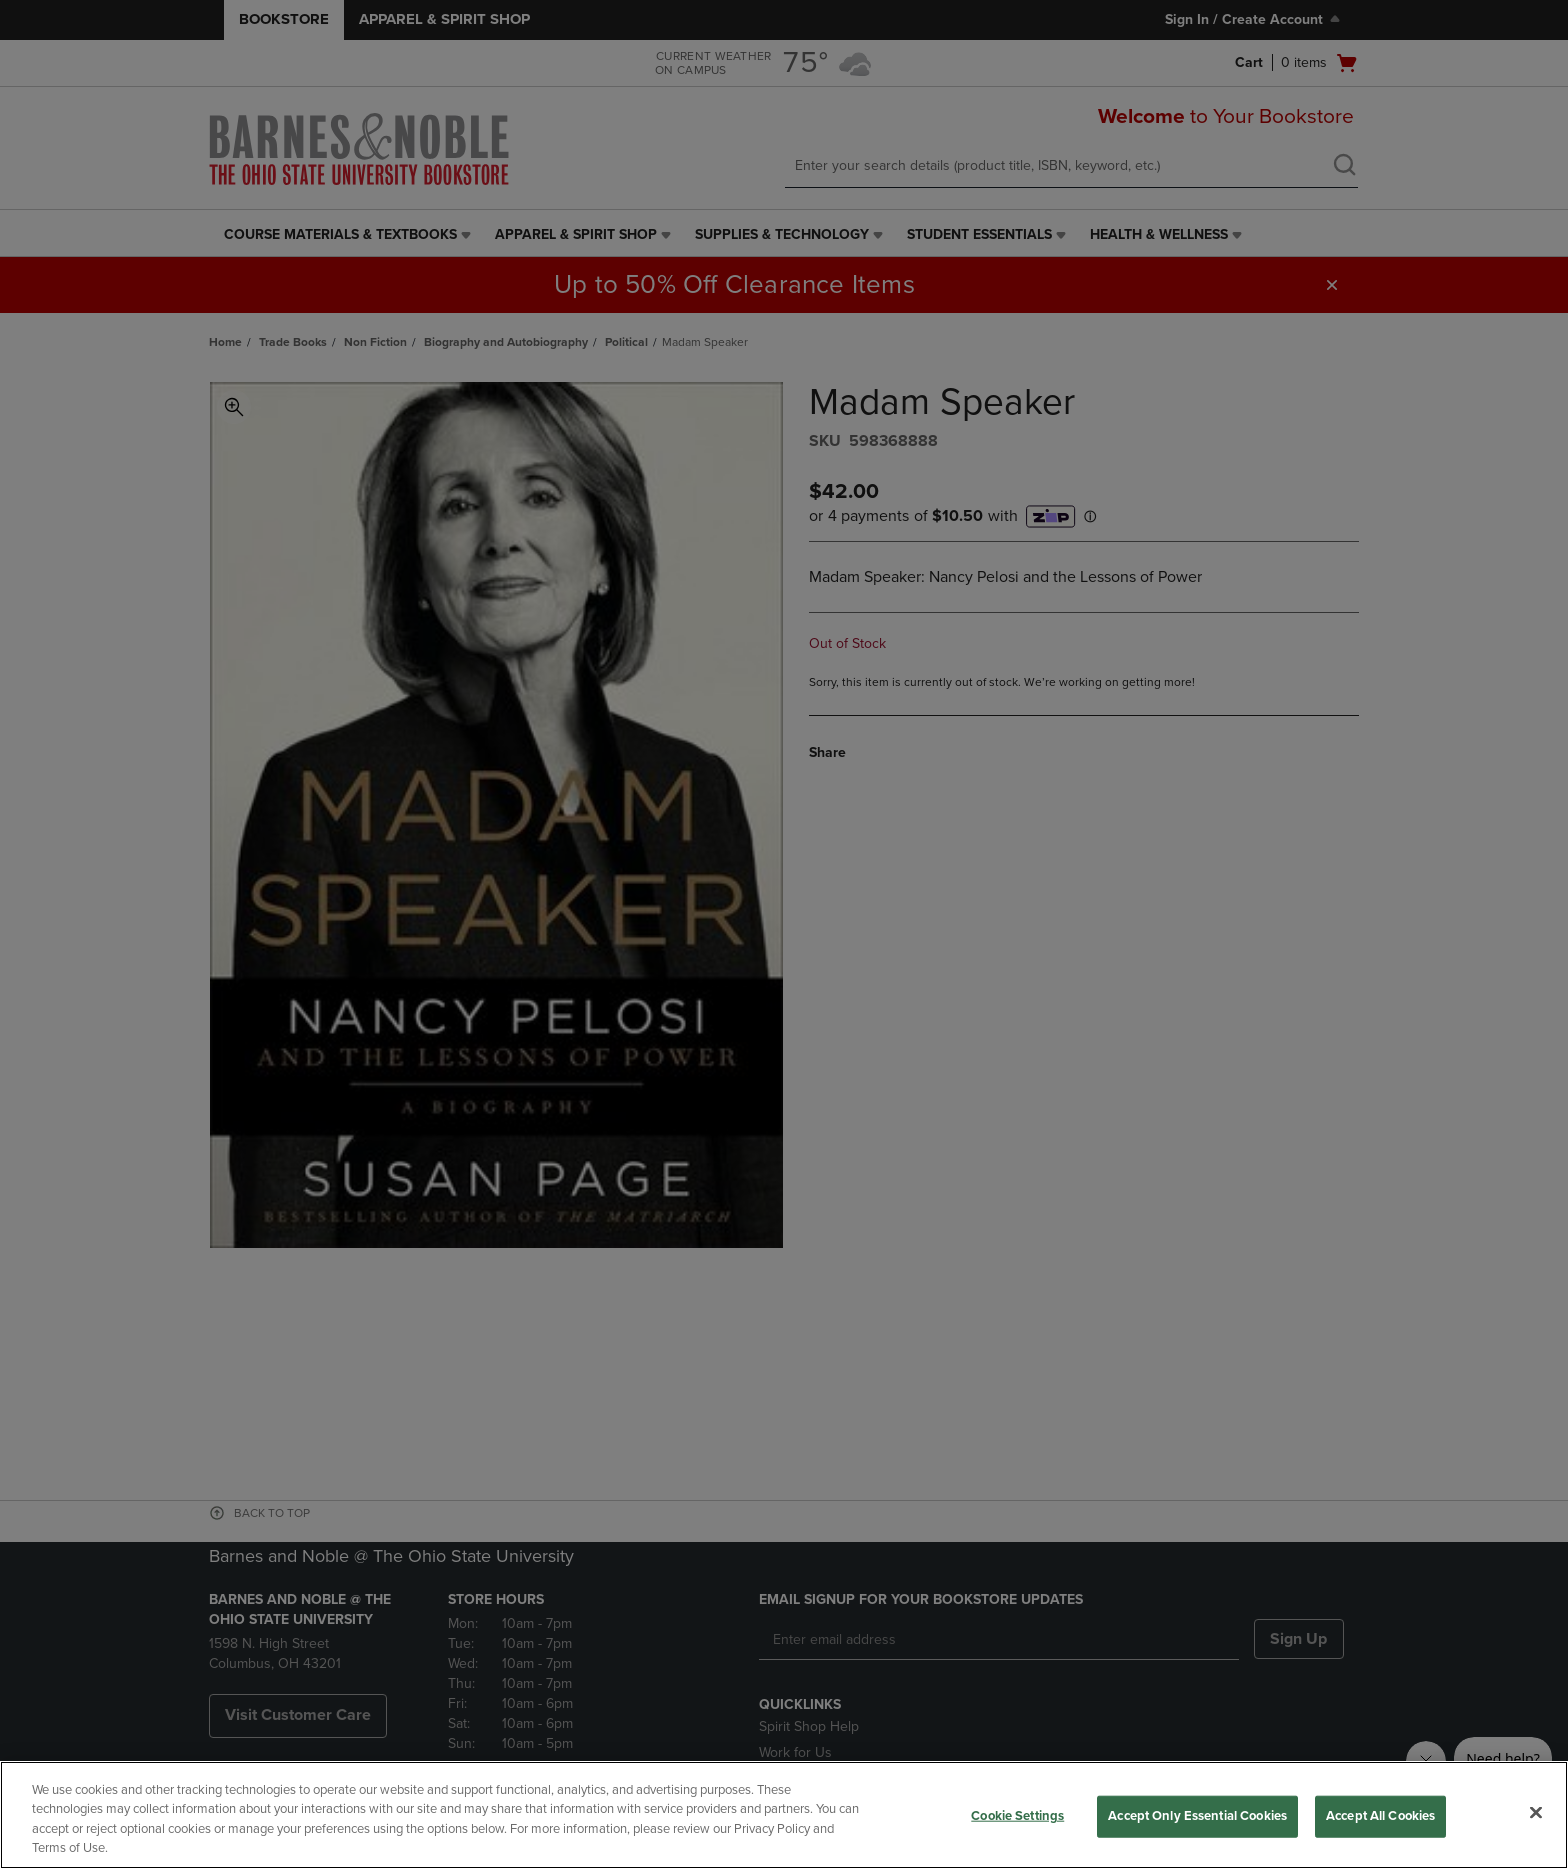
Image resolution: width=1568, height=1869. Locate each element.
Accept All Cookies (1380, 1816)
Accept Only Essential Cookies (1197, 1816)
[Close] (1536, 1812)
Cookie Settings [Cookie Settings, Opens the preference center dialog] (1017, 1816)
